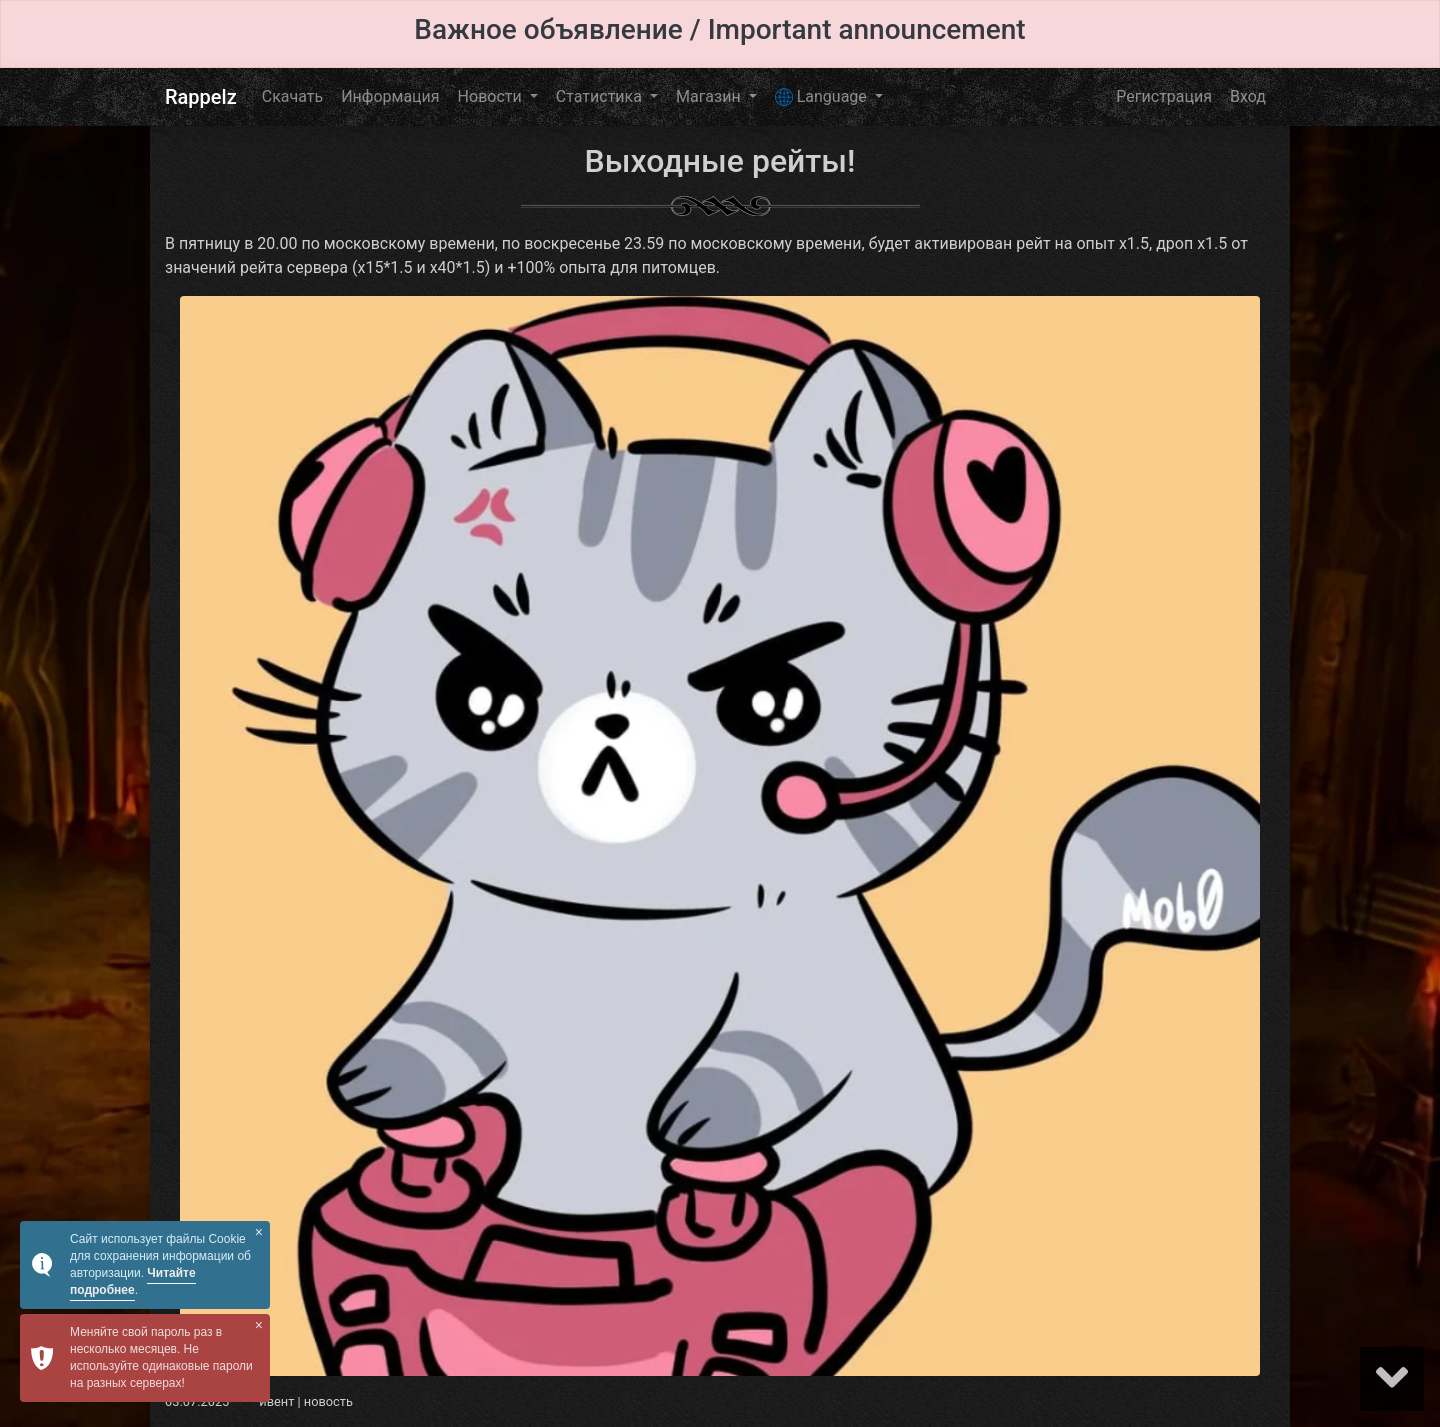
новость (328, 1401)
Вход (1248, 96)
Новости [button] (492, 96)
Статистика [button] (601, 96)
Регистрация (1164, 96)
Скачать (292, 96)
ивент (276, 1401)
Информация (390, 96)
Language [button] (823, 97)
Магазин (710, 96)
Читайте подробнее (133, 1281)
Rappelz (201, 97)
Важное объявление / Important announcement (719, 29)
